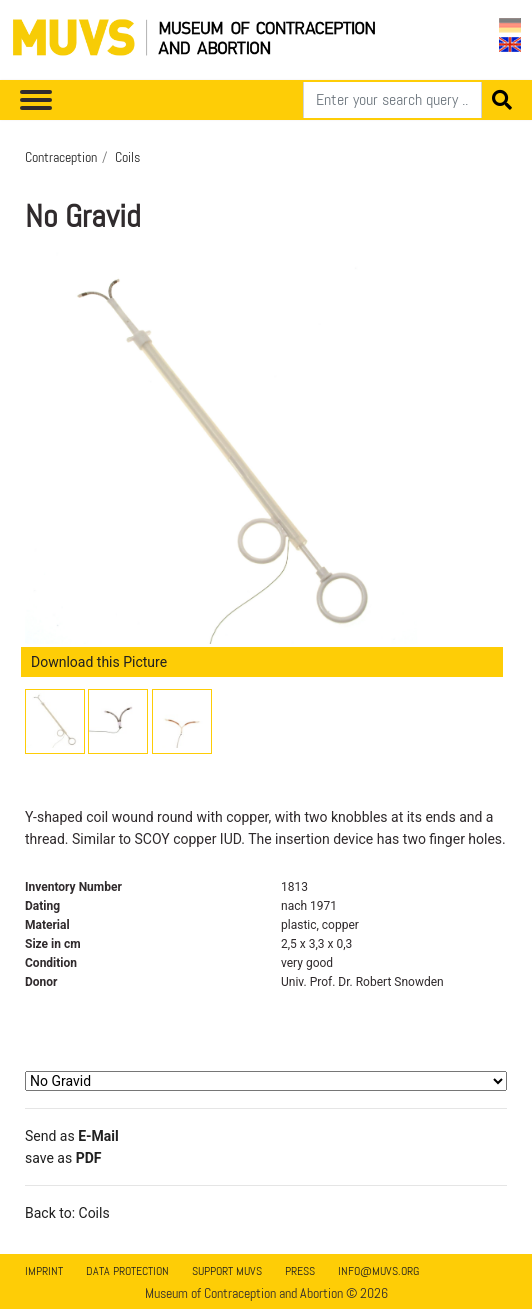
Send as (72, 1136)
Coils (127, 157)
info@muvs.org (378, 1271)
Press (300, 1271)
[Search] (392, 100)
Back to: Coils (67, 1213)
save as (63, 1158)
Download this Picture (99, 662)
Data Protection (127, 1271)
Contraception (61, 157)
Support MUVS (227, 1271)
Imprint (44, 1271)
